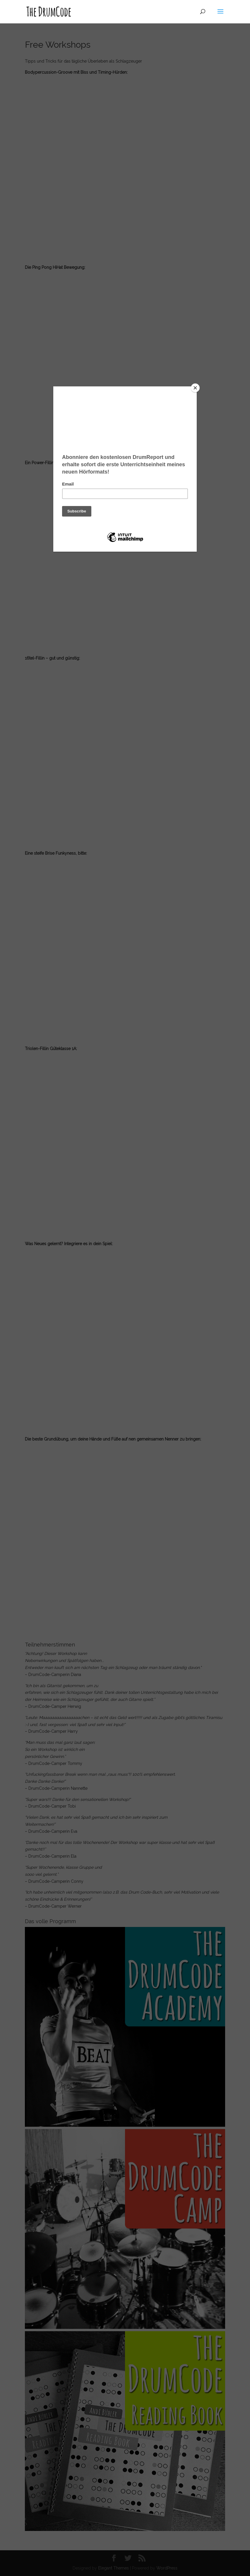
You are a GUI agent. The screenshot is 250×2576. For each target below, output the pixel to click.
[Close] (195, 387)
